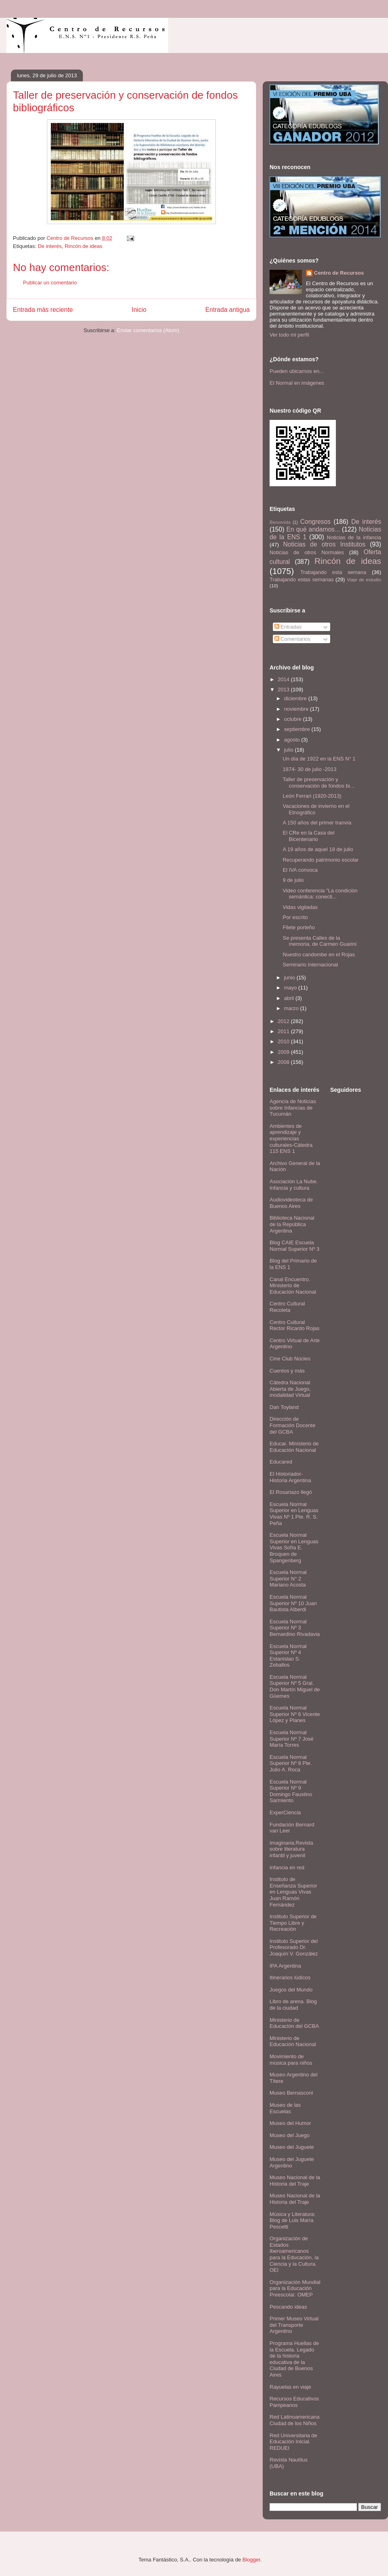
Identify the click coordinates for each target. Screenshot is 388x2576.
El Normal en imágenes (297, 383)
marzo (292, 1008)
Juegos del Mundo (291, 1990)
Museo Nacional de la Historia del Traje (295, 2180)
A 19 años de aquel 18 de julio (318, 849)
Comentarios (292, 639)
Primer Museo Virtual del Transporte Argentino (294, 2324)
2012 (284, 1021)
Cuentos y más (287, 1371)
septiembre (298, 729)
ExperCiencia (285, 1812)
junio (290, 977)
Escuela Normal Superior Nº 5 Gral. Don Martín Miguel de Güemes (295, 1686)
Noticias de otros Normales (307, 552)
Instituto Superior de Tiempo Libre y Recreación (293, 1922)
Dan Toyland (284, 1407)
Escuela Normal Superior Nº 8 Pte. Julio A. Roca (291, 1763)
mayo (291, 988)
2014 (284, 679)
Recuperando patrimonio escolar (320, 860)
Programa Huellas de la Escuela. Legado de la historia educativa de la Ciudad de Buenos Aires (294, 2359)
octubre (293, 719)
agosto (293, 740)
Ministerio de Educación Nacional (293, 2041)
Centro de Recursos (339, 273)
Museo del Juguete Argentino (292, 2162)
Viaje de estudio (364, 579)
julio (289, 750)
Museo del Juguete (292, 2147)
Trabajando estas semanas (301, 579)
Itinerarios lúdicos (290, 1977)
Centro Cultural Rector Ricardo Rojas (295, 1325)
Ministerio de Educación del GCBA (294, 2023)
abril (289, 998)
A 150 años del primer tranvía (317, 823)
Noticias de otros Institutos (324, 544)
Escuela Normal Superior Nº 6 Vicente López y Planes (295, 1714)
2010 (284, 1041)
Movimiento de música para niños (291, 2059)
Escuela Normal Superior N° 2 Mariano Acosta (288, 1578)
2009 (284, 1052)
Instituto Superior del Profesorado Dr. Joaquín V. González (294, 1947)
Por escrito (295, 917)
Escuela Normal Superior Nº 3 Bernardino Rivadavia (295, 1627)
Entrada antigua (227, 309)
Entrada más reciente (43, 309)
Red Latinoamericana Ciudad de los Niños (295, 2420)
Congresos (315, 521)
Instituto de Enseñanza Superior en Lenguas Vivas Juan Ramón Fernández (293, 1891)
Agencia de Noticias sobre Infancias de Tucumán (293, 1107)
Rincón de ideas (83, 246)
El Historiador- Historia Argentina (290, 1477)
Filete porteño (299, 927)
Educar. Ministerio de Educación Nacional (294, 1447)
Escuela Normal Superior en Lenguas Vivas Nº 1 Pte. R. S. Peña (294, 1513)
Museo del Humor (290, 2123)
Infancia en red (287, 1867)
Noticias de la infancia (354, 537)
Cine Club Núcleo (290, 1359)
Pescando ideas (288, 2307)
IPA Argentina (285, 1966)
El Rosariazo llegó (291, 1492)
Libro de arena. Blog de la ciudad (293, 2004)
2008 (284, 1062)
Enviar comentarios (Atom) (148, 330)
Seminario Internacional (310, 965)
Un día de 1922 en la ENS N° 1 (319, 759)
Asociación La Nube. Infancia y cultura (294, 1184)
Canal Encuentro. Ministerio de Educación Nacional (293, 1285)
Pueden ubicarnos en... (297, 371)
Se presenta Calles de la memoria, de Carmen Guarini (319, 941)
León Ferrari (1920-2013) (312, 796)
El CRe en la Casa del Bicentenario (308, 836)
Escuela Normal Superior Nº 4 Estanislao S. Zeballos (288, 1655)
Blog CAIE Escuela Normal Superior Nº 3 (294, 1245)
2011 (284, 1031)
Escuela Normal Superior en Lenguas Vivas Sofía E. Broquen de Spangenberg (294, 1547)
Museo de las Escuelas (285, 2108)
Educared (281, 1462)
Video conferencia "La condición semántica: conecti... (320, 894)
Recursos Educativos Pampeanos (294, 2402)
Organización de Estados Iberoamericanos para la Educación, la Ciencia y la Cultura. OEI (294, 2254)
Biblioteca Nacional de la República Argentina (292, 1224)
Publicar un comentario (50, 283)
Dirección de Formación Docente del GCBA (292, 1425)
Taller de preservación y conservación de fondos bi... (318, 782)
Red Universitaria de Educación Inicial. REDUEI (293, 2441)
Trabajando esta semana (333, 572)
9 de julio (293, 880)
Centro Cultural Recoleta (287, 1307)
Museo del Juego (290, 2135)
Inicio (139, 309)
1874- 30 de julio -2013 (309, 769)
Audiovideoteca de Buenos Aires (291, 1203)
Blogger (251, 2560)
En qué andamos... (313, 529)
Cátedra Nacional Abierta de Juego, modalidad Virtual (290, 1388)
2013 (284, 689)
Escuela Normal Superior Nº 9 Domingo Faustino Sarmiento (291, 1791)
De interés (49, 246)
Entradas (288, 627)
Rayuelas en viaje (290, 2387)
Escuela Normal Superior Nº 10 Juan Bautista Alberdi (293, 1603)
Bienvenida (280, 522)
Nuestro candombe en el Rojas (319, 954)
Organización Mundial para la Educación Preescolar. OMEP (295, 2288)
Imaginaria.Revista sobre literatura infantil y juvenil (291, 1849)
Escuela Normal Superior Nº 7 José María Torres (292, 1738)
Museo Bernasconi (291, 2093)
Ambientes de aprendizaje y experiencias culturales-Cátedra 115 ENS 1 (291, 1138)
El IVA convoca (300, 870)
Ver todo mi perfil (289, 335)
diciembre (296, 698)
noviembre (297, 709)
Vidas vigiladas (300, 907)
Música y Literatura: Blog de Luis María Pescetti (292, 2220)
